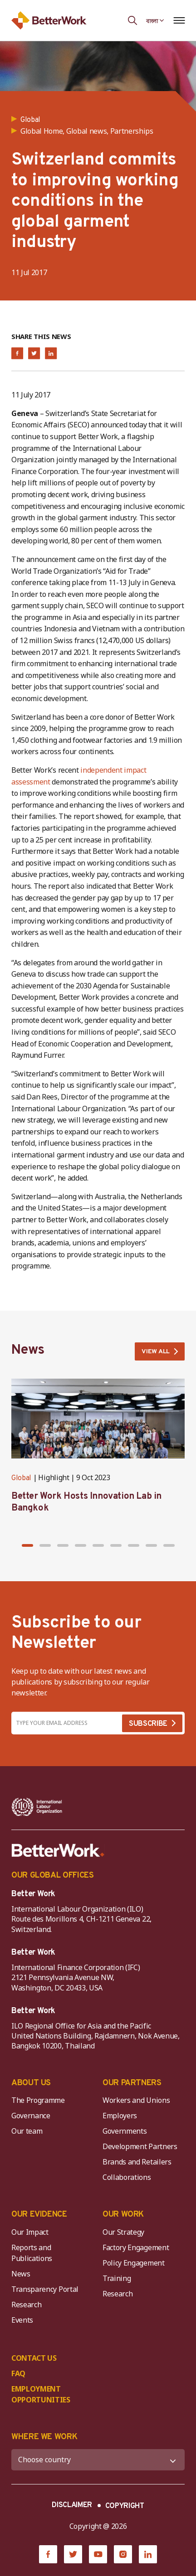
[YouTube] (98, 2554)
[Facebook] (48, 2554)
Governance (30, 2116)
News (20, 2274)
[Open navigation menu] (179, 20)
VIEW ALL (156, 1352)
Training (117, 2278)
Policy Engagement (135, 2263)
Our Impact (30, 2232)
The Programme (38, 2100)
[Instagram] (123, 2554)
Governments (125, 2131)
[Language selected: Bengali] (155, 20)
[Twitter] (73, 2554)
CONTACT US (34, 2358)
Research (26, 2305)
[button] (27, 1545)
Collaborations (127, 2177)
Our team (26, 2131)
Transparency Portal (44, 2289)
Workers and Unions (136, 2100)
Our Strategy (123, 2232)
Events (22, 2320)
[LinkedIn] (148, 2554)
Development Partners (140, 2146)
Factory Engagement (136, 2247)
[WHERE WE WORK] (98, 2459)
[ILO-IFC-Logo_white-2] (37, 1807)
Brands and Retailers (137, 2162)
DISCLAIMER (72, 2505)
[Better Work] (58, 1850)
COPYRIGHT (124, 2506)
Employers (120, 2116)
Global (21, 1478)
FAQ (18, 2373)
